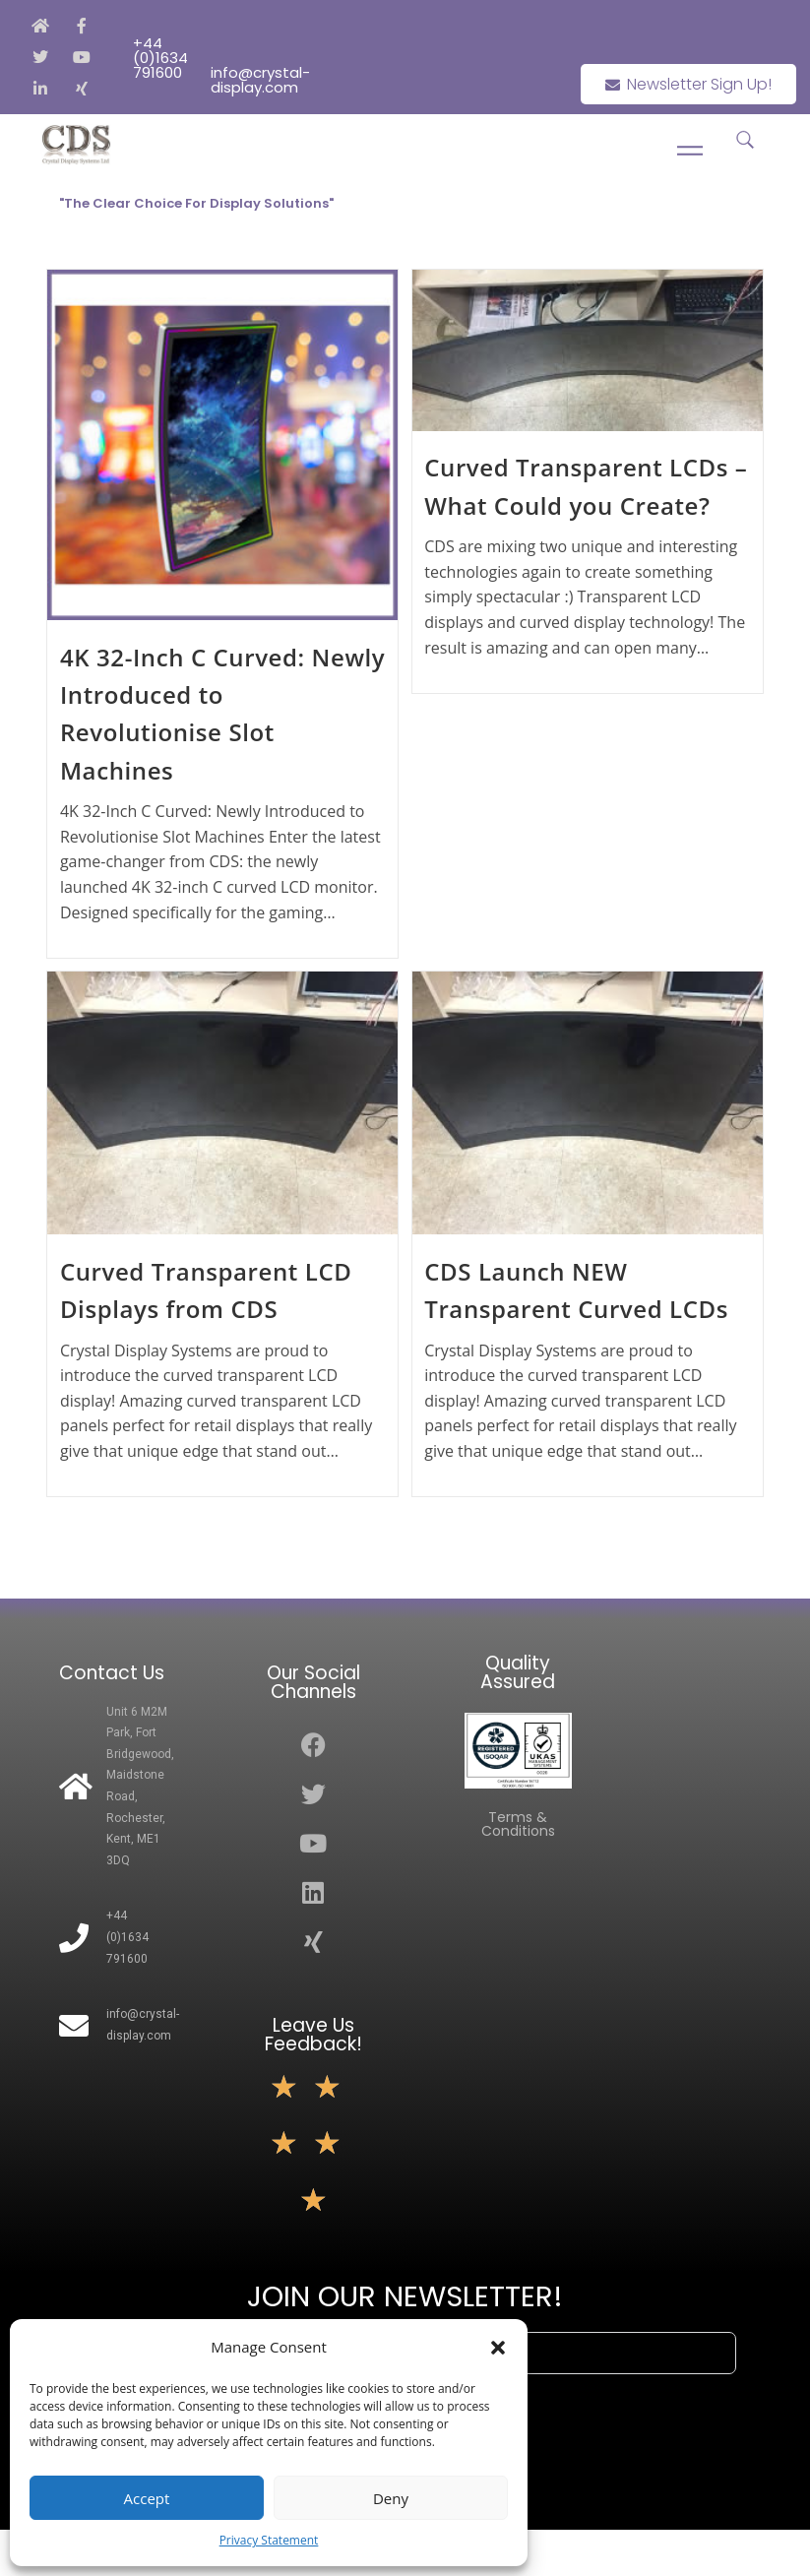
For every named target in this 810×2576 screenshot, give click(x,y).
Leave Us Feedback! (313, 2034)
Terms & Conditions (518, 1824)
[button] (498, 2347)
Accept (147, 2498)
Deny (390, 2498)
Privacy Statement (269, 2540)
